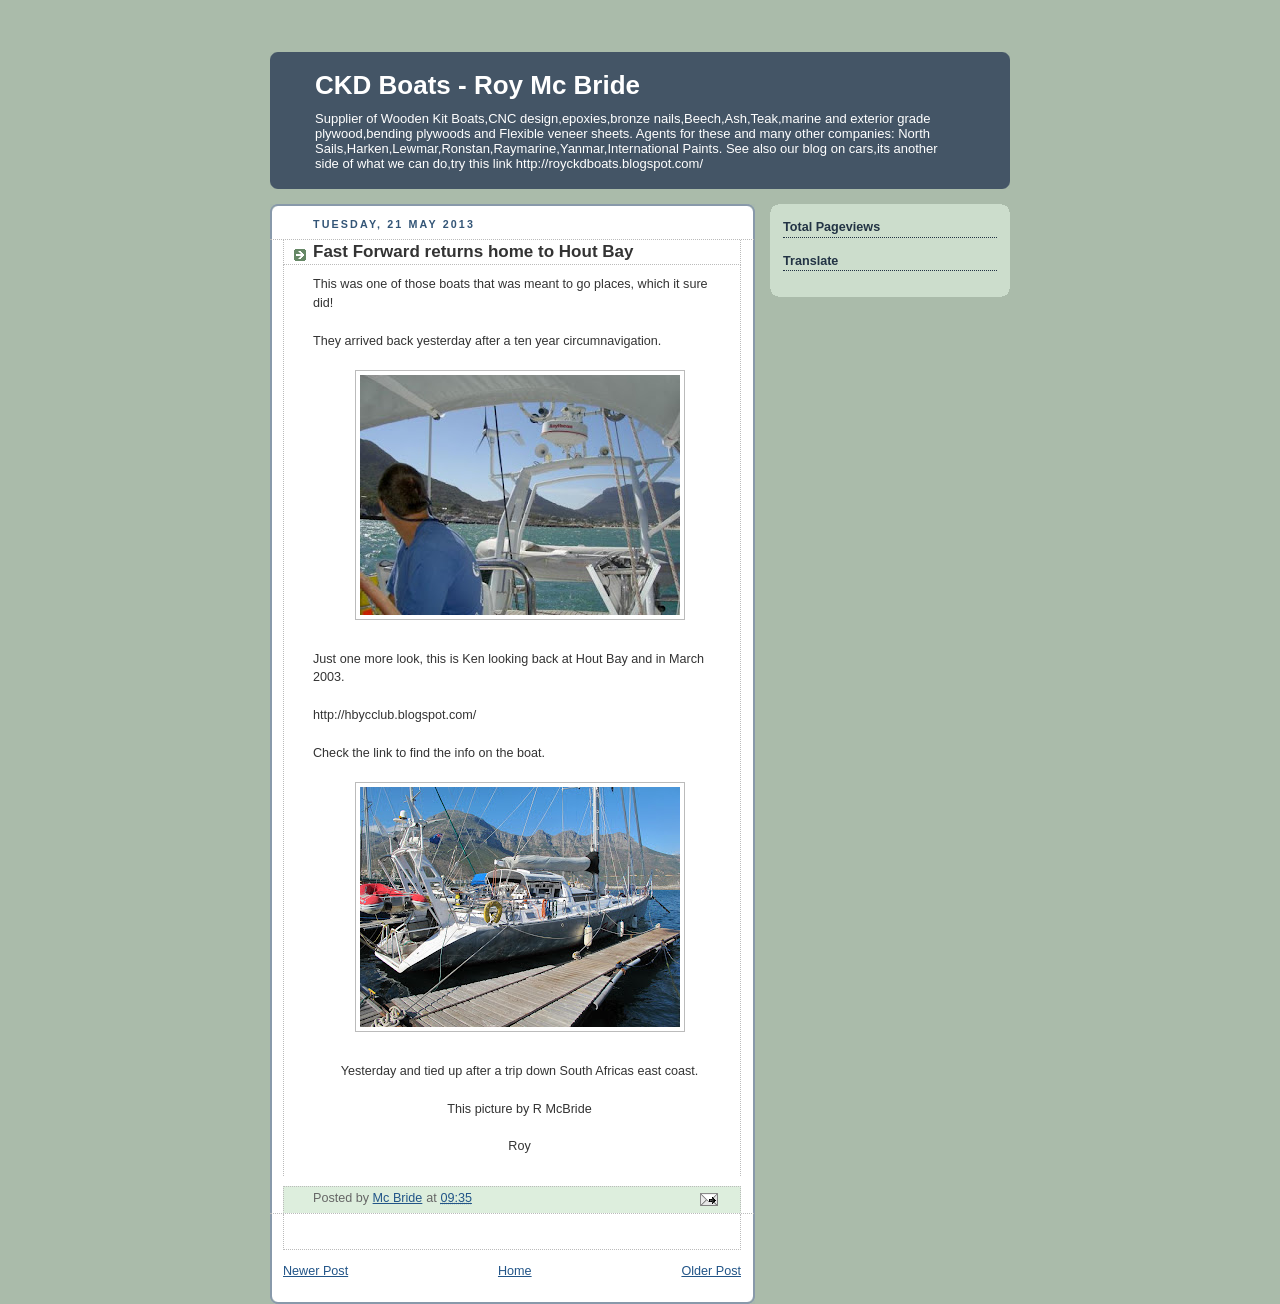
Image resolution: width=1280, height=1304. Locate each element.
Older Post (711, 1271)
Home (515, 1271)
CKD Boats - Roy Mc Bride (477, 85)
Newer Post (315, 1271)
